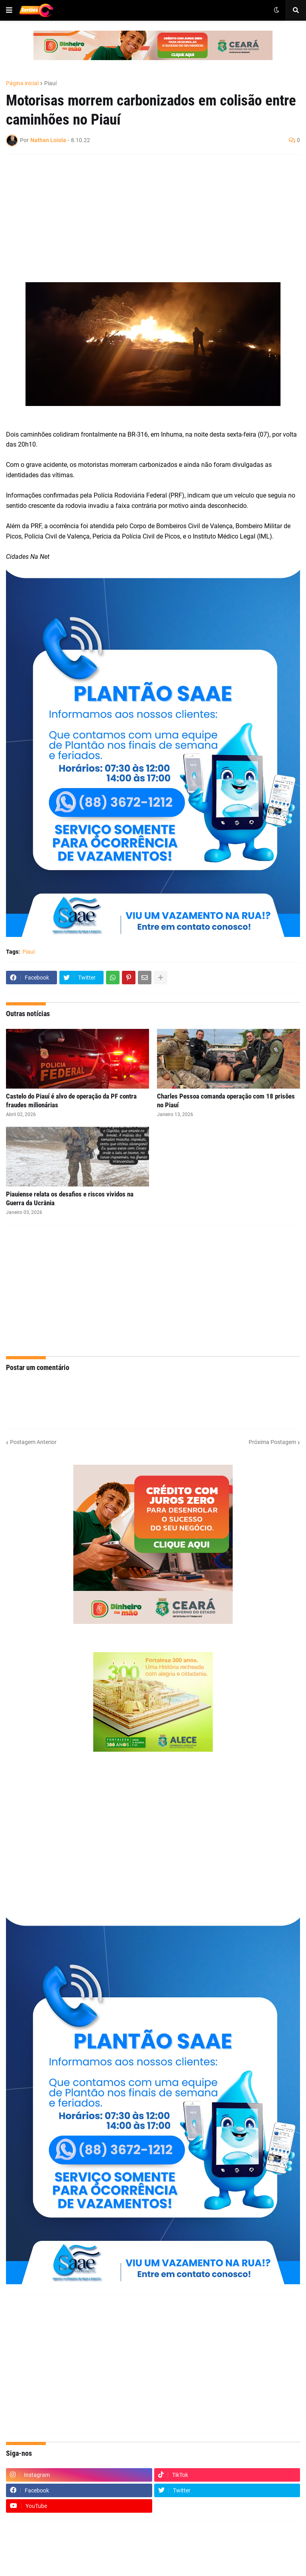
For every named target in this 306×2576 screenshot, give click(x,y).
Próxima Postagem (272, 1442)
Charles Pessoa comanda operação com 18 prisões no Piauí (226, 1100)
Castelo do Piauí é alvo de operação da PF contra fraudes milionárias (71, 1100)
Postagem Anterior (33, 1442)
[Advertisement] (145, 218)
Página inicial (22, 83)
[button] (9, 10)
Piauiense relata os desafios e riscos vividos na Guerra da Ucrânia (69, 1198)
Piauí (50, 83)
